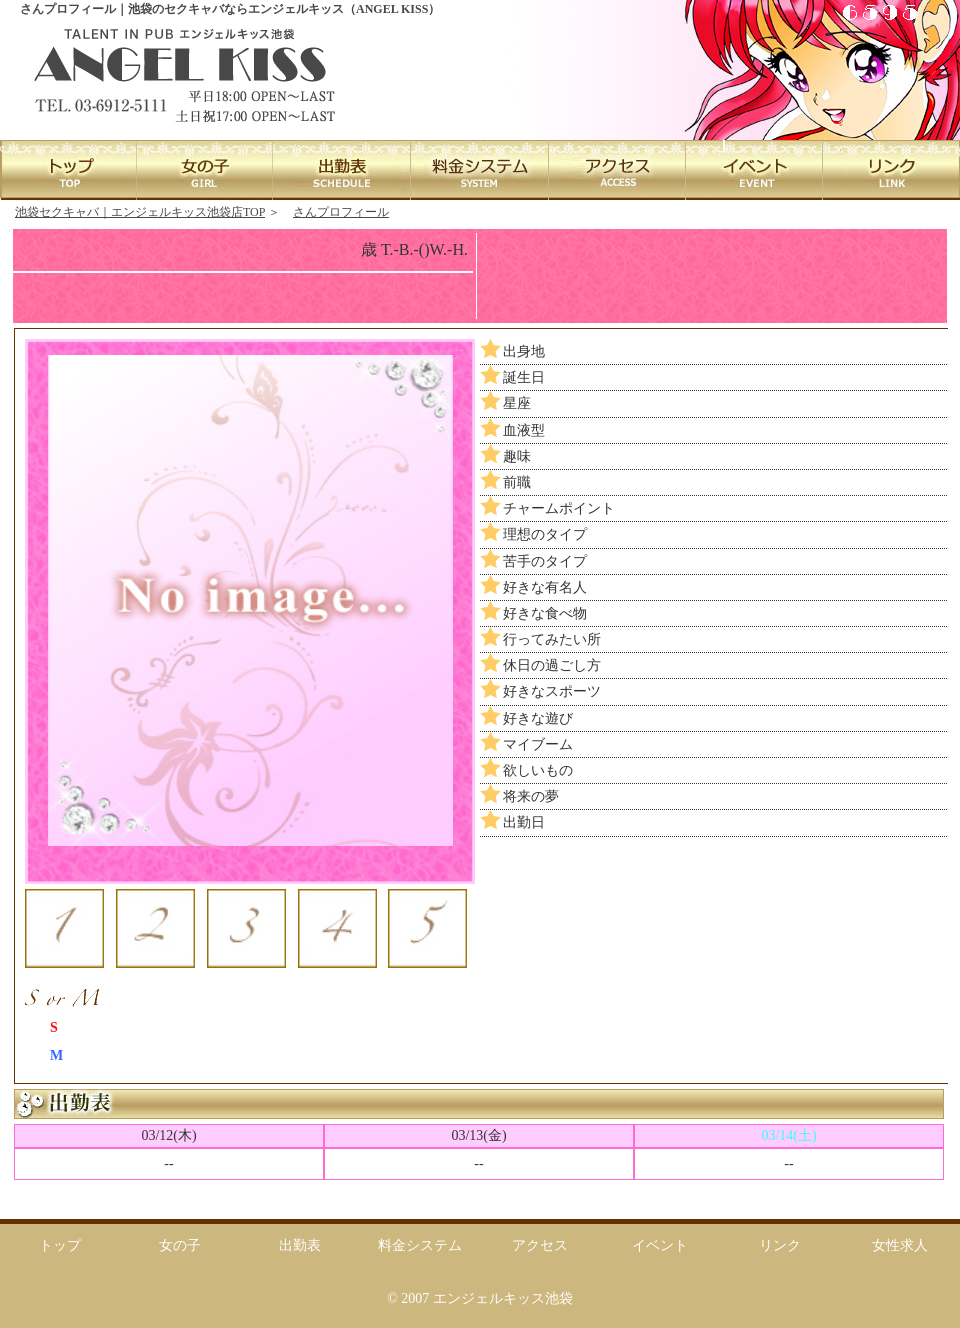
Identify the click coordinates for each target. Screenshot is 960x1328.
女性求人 (900, 1245)
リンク (780, 1245)
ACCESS (616, 170)
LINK (890, 170)
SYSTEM (479, 170)
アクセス (540, 1245)
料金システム (420, 1245)
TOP (68, 170)
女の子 (180, 1245)
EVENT (753, 170)
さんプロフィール (341, 212)
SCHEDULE (342, 170)
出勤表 (300, 1245)
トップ (60, 1245)
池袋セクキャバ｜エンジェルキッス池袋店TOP (140, 212)
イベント (660, 1245)
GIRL (205, 170)
